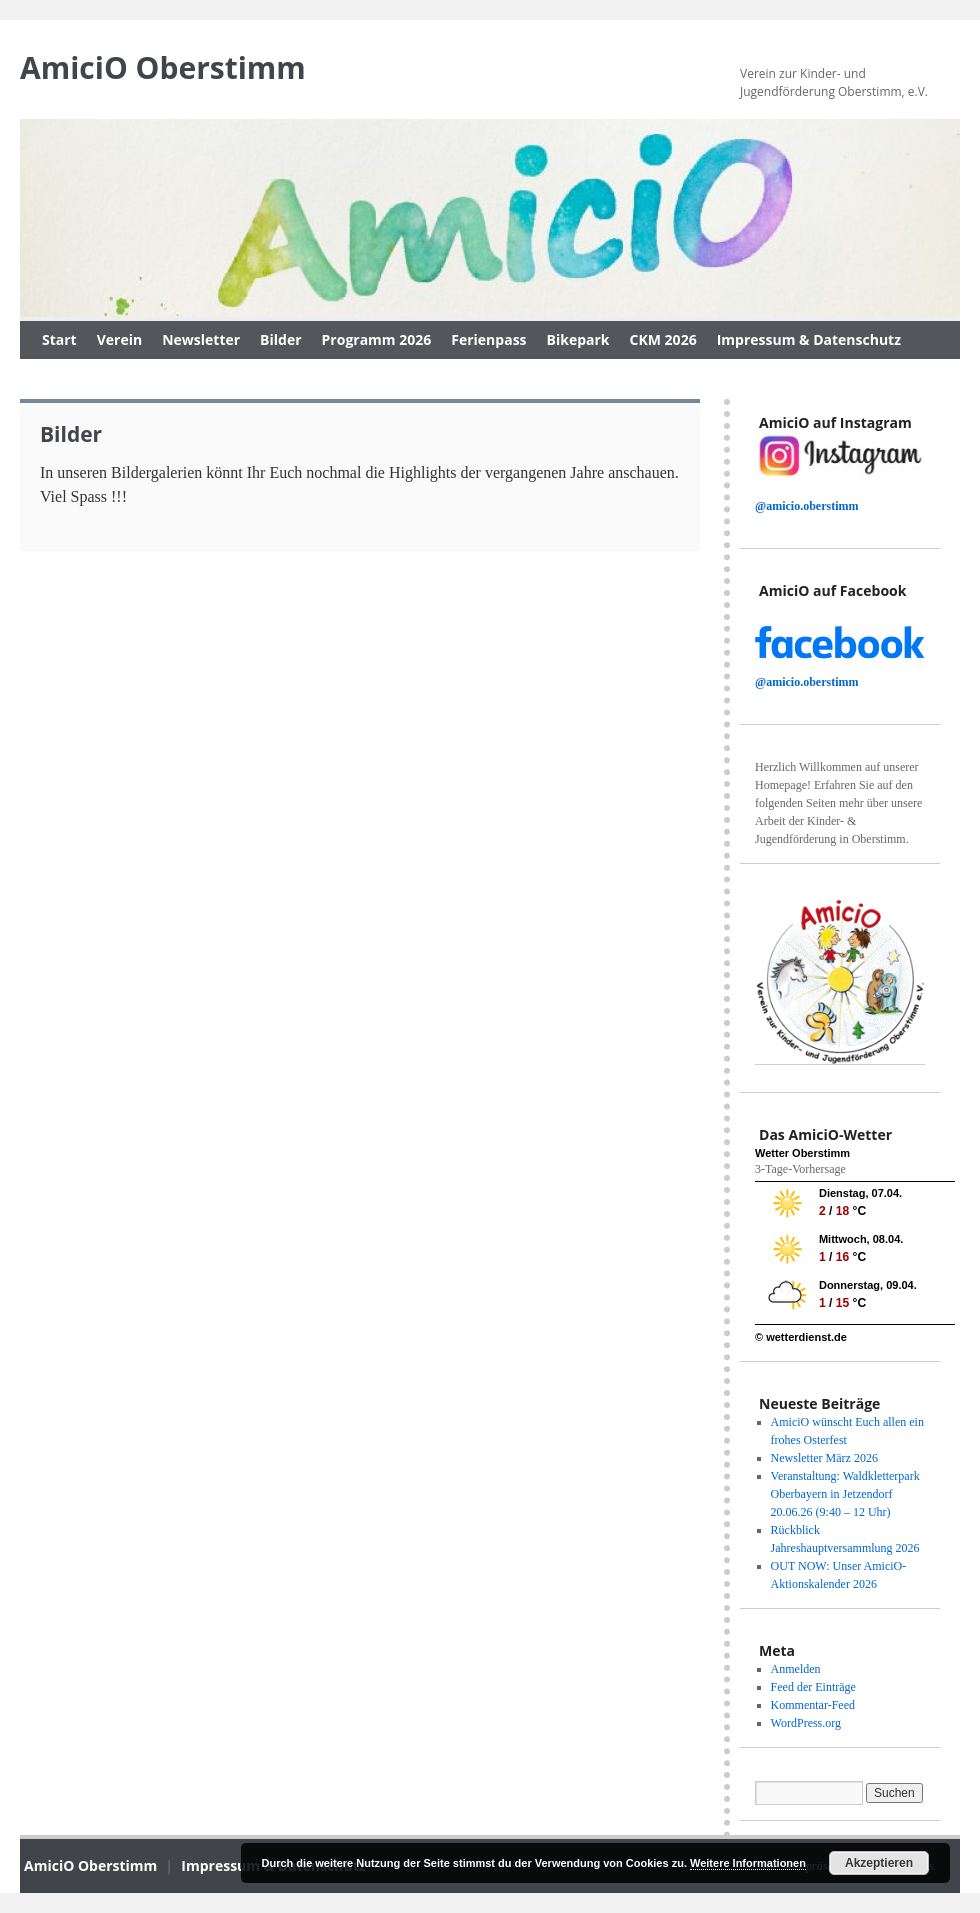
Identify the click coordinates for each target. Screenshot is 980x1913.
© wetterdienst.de (801, 1337)
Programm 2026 (377, 339)
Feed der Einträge (813, 1687)
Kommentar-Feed (813, 1705)
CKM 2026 (663, 339)
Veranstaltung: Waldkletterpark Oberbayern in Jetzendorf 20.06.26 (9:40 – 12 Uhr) (845, 1494)
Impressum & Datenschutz (809, 339)
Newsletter (201, 339)
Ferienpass (488, 339)
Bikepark (578, 339)
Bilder (280, 339)
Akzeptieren (879, 1863)
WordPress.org (806, 1723)
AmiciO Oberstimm (163, 67)
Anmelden (796, 1669)
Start (59, 339)
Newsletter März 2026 (824, 1458)
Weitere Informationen (748, 1863)
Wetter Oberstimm (802, 1153)
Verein (119, 339)
